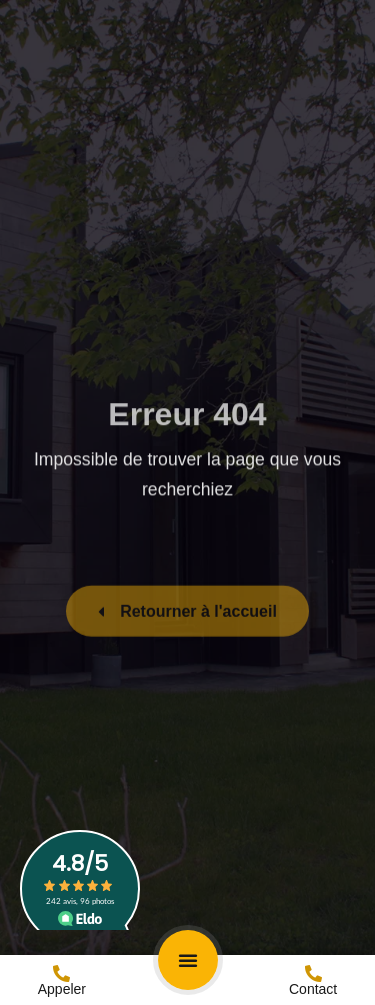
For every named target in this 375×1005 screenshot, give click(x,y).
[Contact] (313, 973)
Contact (313, 989)
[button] (188, 960)
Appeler (62, 989)
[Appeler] (61, 973)
